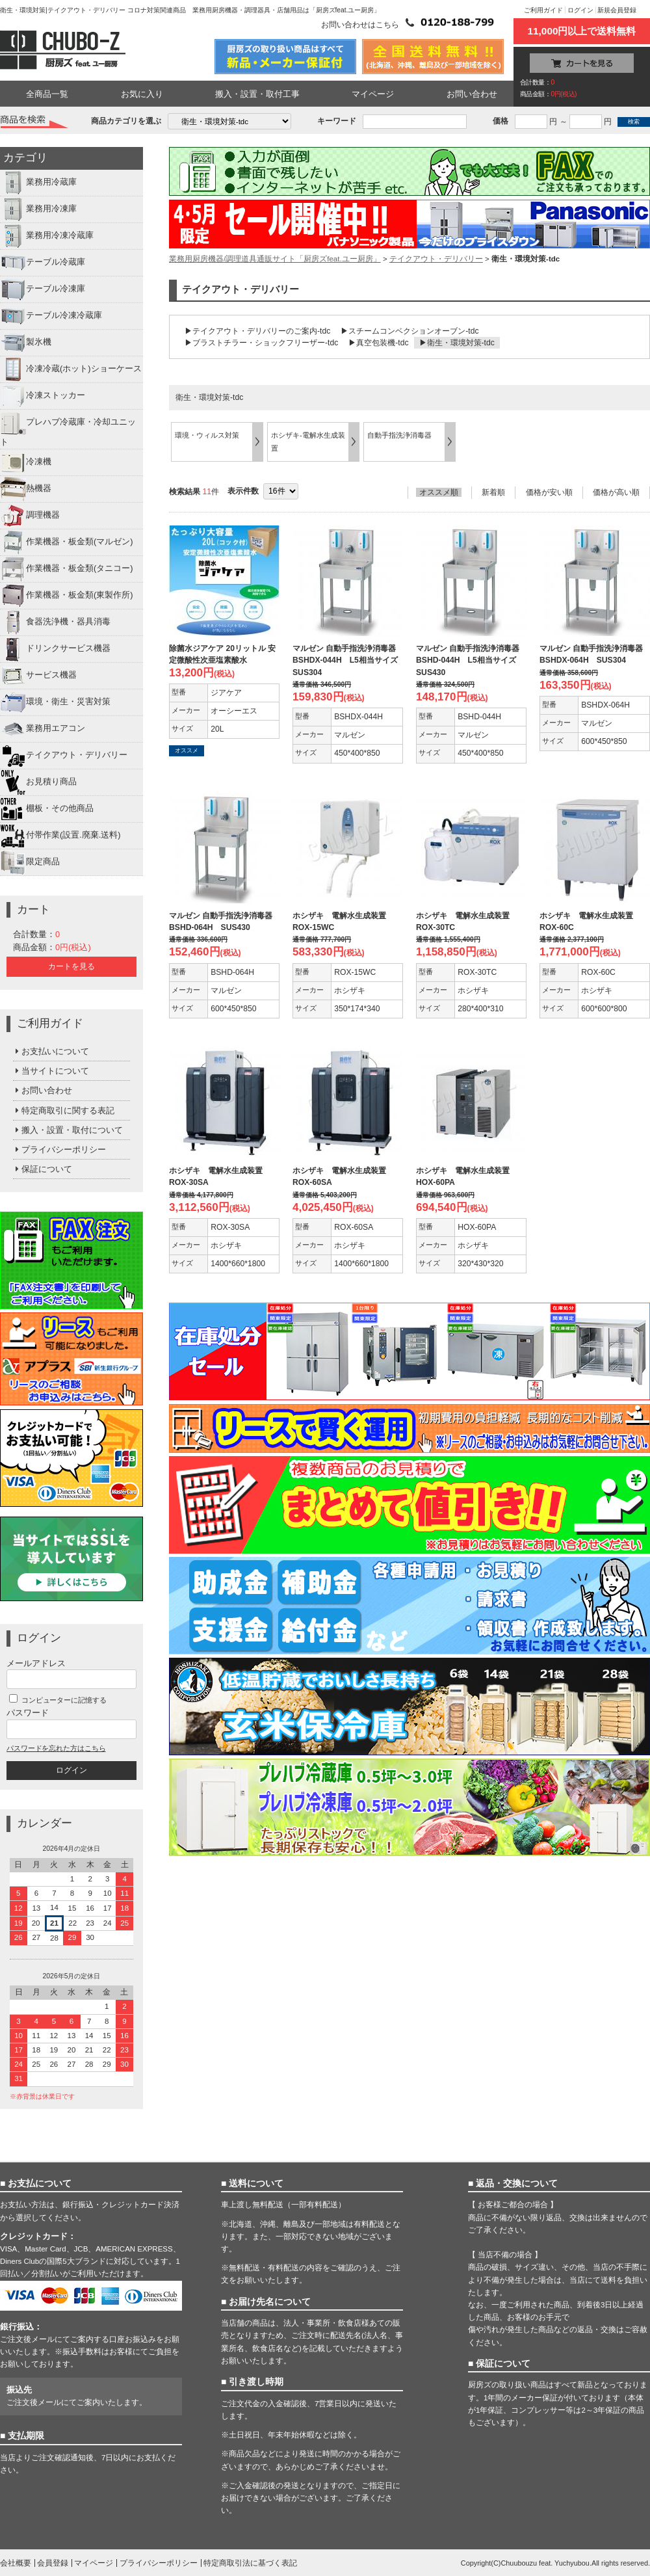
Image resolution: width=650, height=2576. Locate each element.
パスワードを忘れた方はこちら (55, 1748)
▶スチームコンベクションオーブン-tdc (409, 331)
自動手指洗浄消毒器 (399, 435)
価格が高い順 (616, 492)
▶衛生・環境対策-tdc (457, 342)
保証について (42, 1169)
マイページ (373, 94)
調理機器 (30, 516)
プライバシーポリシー (59, 1149)
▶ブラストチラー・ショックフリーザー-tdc (261, 342)
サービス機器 (38, 676)
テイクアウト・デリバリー (63, 756)
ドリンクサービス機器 (55, 649)
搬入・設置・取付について (68, 1130)
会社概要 (15, 2563)
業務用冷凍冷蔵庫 (47, 236)
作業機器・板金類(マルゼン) (66, 542)
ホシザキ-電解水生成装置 (308, 441)
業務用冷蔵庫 (38, 183)
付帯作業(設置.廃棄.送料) (60, 836)
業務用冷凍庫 (38, 209)
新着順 (493, 492)
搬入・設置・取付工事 (257, 94)
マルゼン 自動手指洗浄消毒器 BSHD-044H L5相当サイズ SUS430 (471, 660)
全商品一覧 (47, 94)
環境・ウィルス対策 (207, 435)
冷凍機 (25, 462)
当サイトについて (51, 1071)
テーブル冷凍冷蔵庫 (51, 316)
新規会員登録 (616, 10)
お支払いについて (51, 1051)
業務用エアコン (42, 729)
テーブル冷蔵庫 (42, 263)
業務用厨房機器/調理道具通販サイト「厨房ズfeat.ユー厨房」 (275, 259)
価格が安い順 (549, 492)
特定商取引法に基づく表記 (250, 2563)
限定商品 (30, 862)
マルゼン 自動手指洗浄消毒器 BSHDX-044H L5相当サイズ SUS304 (349, 660)
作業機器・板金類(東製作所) (66, 596)
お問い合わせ (472, 94)
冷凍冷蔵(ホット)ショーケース (71, 369)
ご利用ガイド (543, 10)
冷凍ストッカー (42, 396)
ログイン (580, 10)
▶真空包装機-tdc (378, 342)
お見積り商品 (38, 782)
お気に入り (142, 94)
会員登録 (52, 2563)
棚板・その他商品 (47, 809)
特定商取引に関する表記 (63, 1110)
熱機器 (25, 489)
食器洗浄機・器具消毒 (55, 622)
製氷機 (25, 343)
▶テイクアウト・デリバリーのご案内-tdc (257, 331)
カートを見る (71, 966)
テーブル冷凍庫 (42, 289)
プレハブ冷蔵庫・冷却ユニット (68, 428)
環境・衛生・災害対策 (55, 702)
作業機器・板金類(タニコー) (66, 569)
